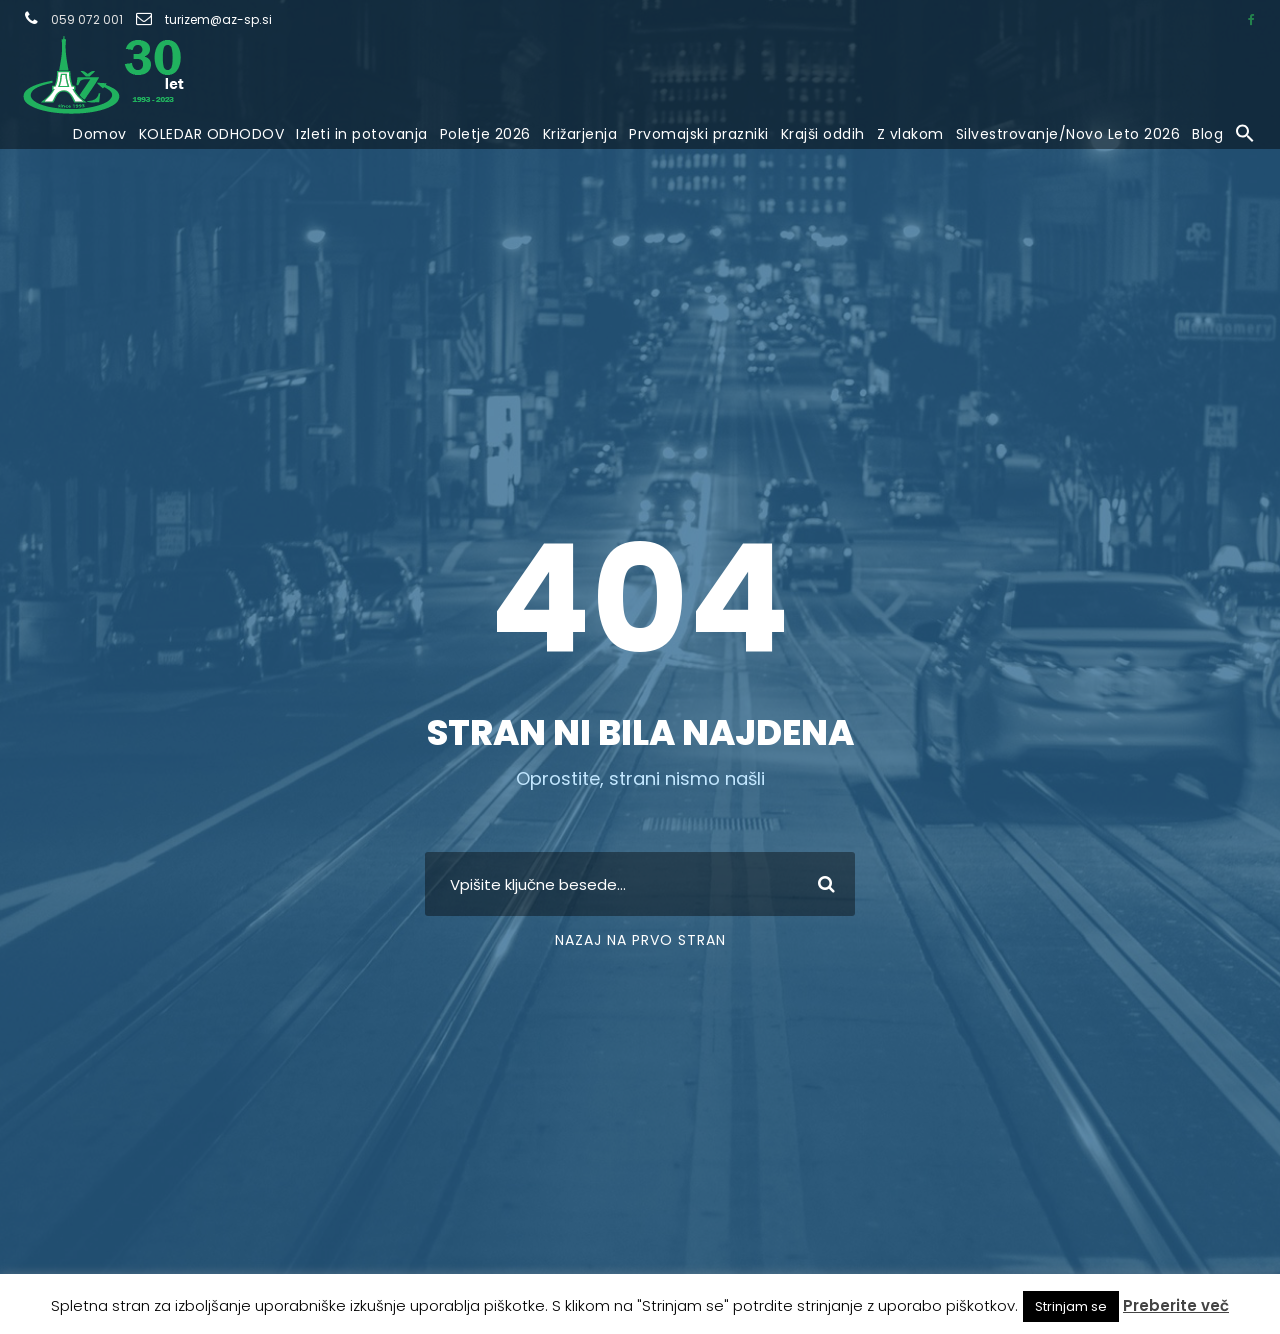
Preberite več (1176, 1305)
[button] (1245, 135)
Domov (100, 134)
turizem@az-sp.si (218, 19)
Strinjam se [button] (1071, 1306)
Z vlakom (910, 134)
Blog (1207, 134)
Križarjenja (580, 134)
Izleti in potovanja (362, 134)
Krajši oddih (823, 134)
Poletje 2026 (485, 134)
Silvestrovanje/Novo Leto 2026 (1068, 134)
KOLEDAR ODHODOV (212, 134)
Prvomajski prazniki (699, 134)
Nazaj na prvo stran (640, 940)
